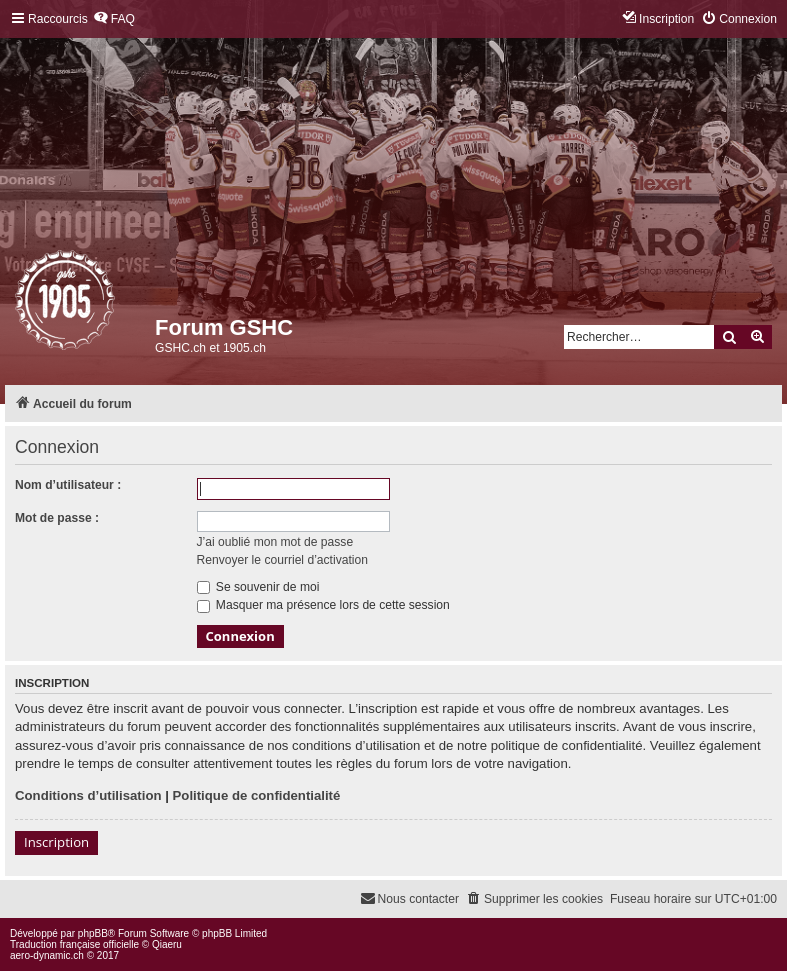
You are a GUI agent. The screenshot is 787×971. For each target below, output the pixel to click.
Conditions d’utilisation (88, 795)
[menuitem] (114, 19)
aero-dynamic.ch (47, 955)
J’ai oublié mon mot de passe (275, 542)
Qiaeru (167, 944)
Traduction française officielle (74, 944)
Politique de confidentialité (257, 795)
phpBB (93, 933)
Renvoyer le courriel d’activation (282, 560)
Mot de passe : (57, 518)
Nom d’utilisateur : (68, 485)
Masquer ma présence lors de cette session (323, 605)
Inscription (56, 842)
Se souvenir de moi (258, 587)
